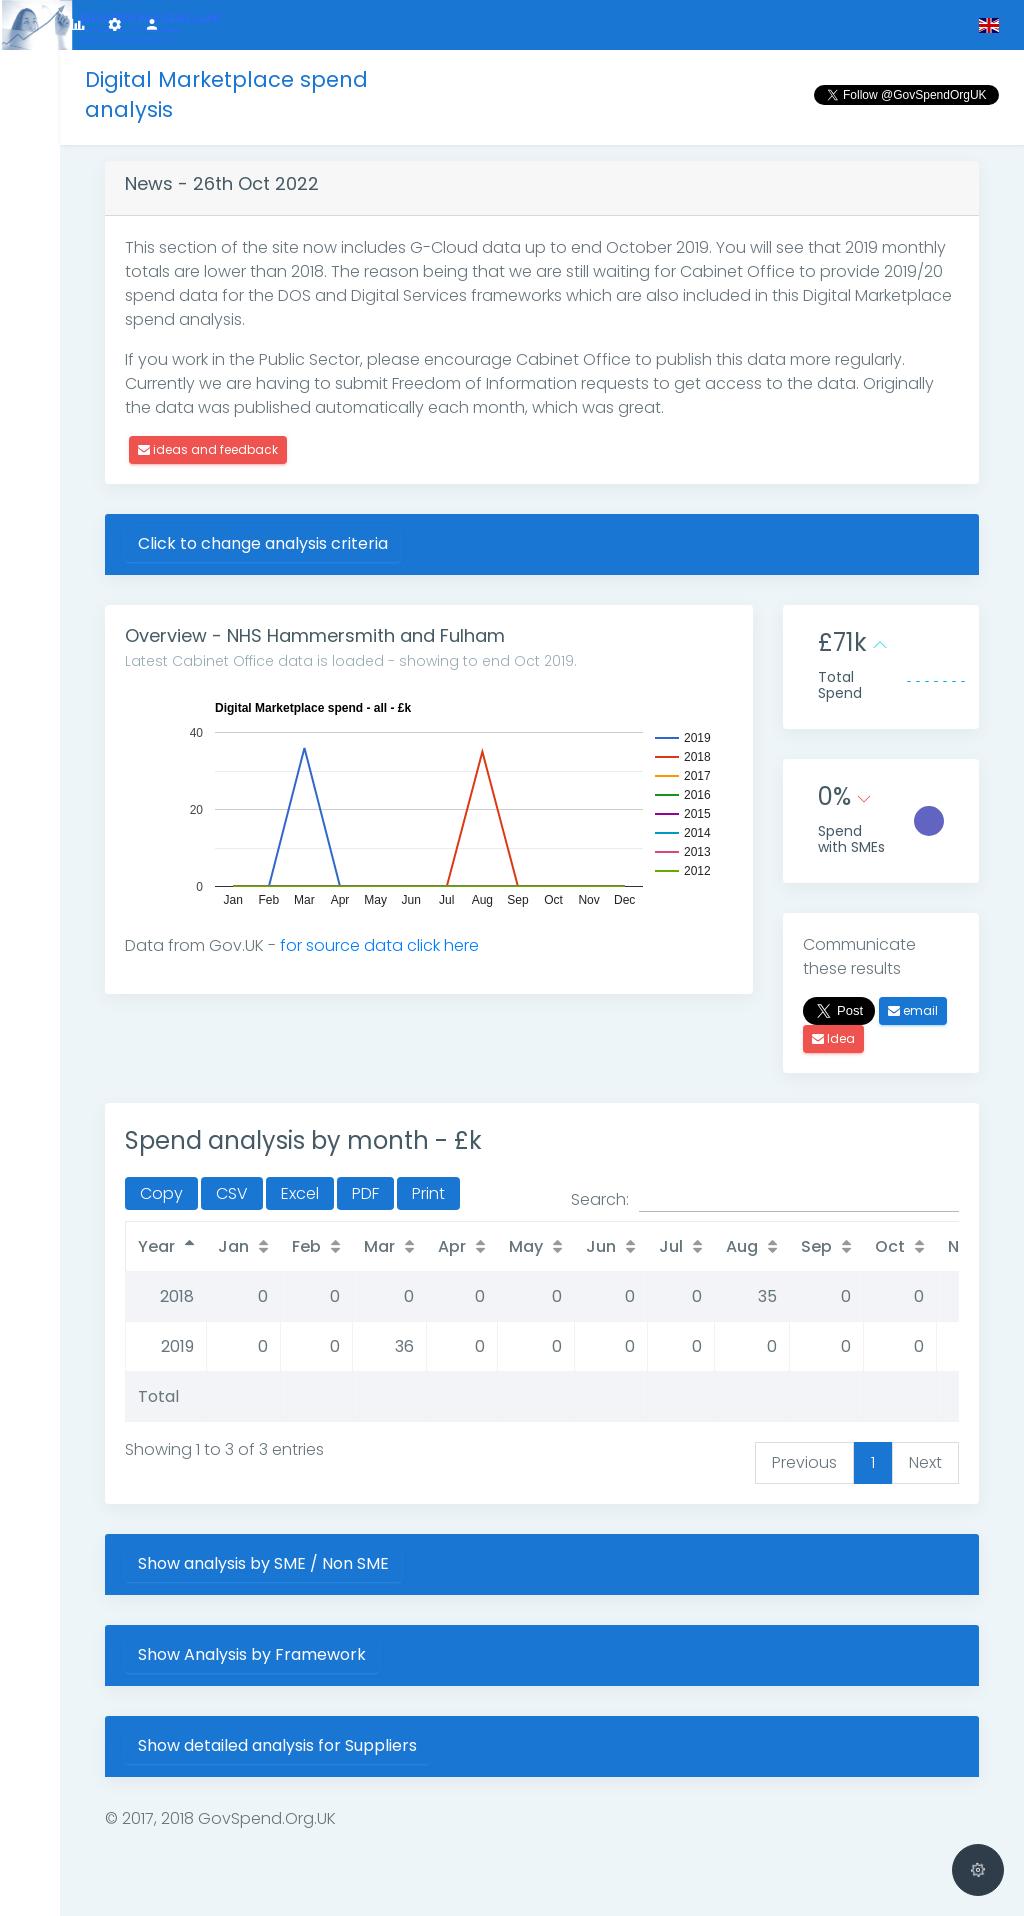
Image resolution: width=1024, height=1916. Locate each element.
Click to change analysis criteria (263, 543)
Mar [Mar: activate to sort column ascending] (379, 1246)
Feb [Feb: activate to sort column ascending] (306, 1246)
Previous (804, 1462)
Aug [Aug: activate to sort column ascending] (742, 1246)
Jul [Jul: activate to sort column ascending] (671, 1246)
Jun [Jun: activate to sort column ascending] (601, 1246)
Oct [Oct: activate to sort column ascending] (890, 1246)
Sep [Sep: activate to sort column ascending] (816, 1246)
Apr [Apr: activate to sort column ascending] (452, 1246)
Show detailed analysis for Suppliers (277, 1745)
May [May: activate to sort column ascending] (526, 1246)
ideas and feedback (208, 449)
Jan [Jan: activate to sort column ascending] (233, 1246)
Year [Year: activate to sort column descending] (156, 1246)
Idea (833, 1038)
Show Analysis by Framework (252, 1654)
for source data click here (379, 945)
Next (925, 1462)
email (913, 1010)
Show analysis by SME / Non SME (263, 1563)
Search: (765, 1200)
